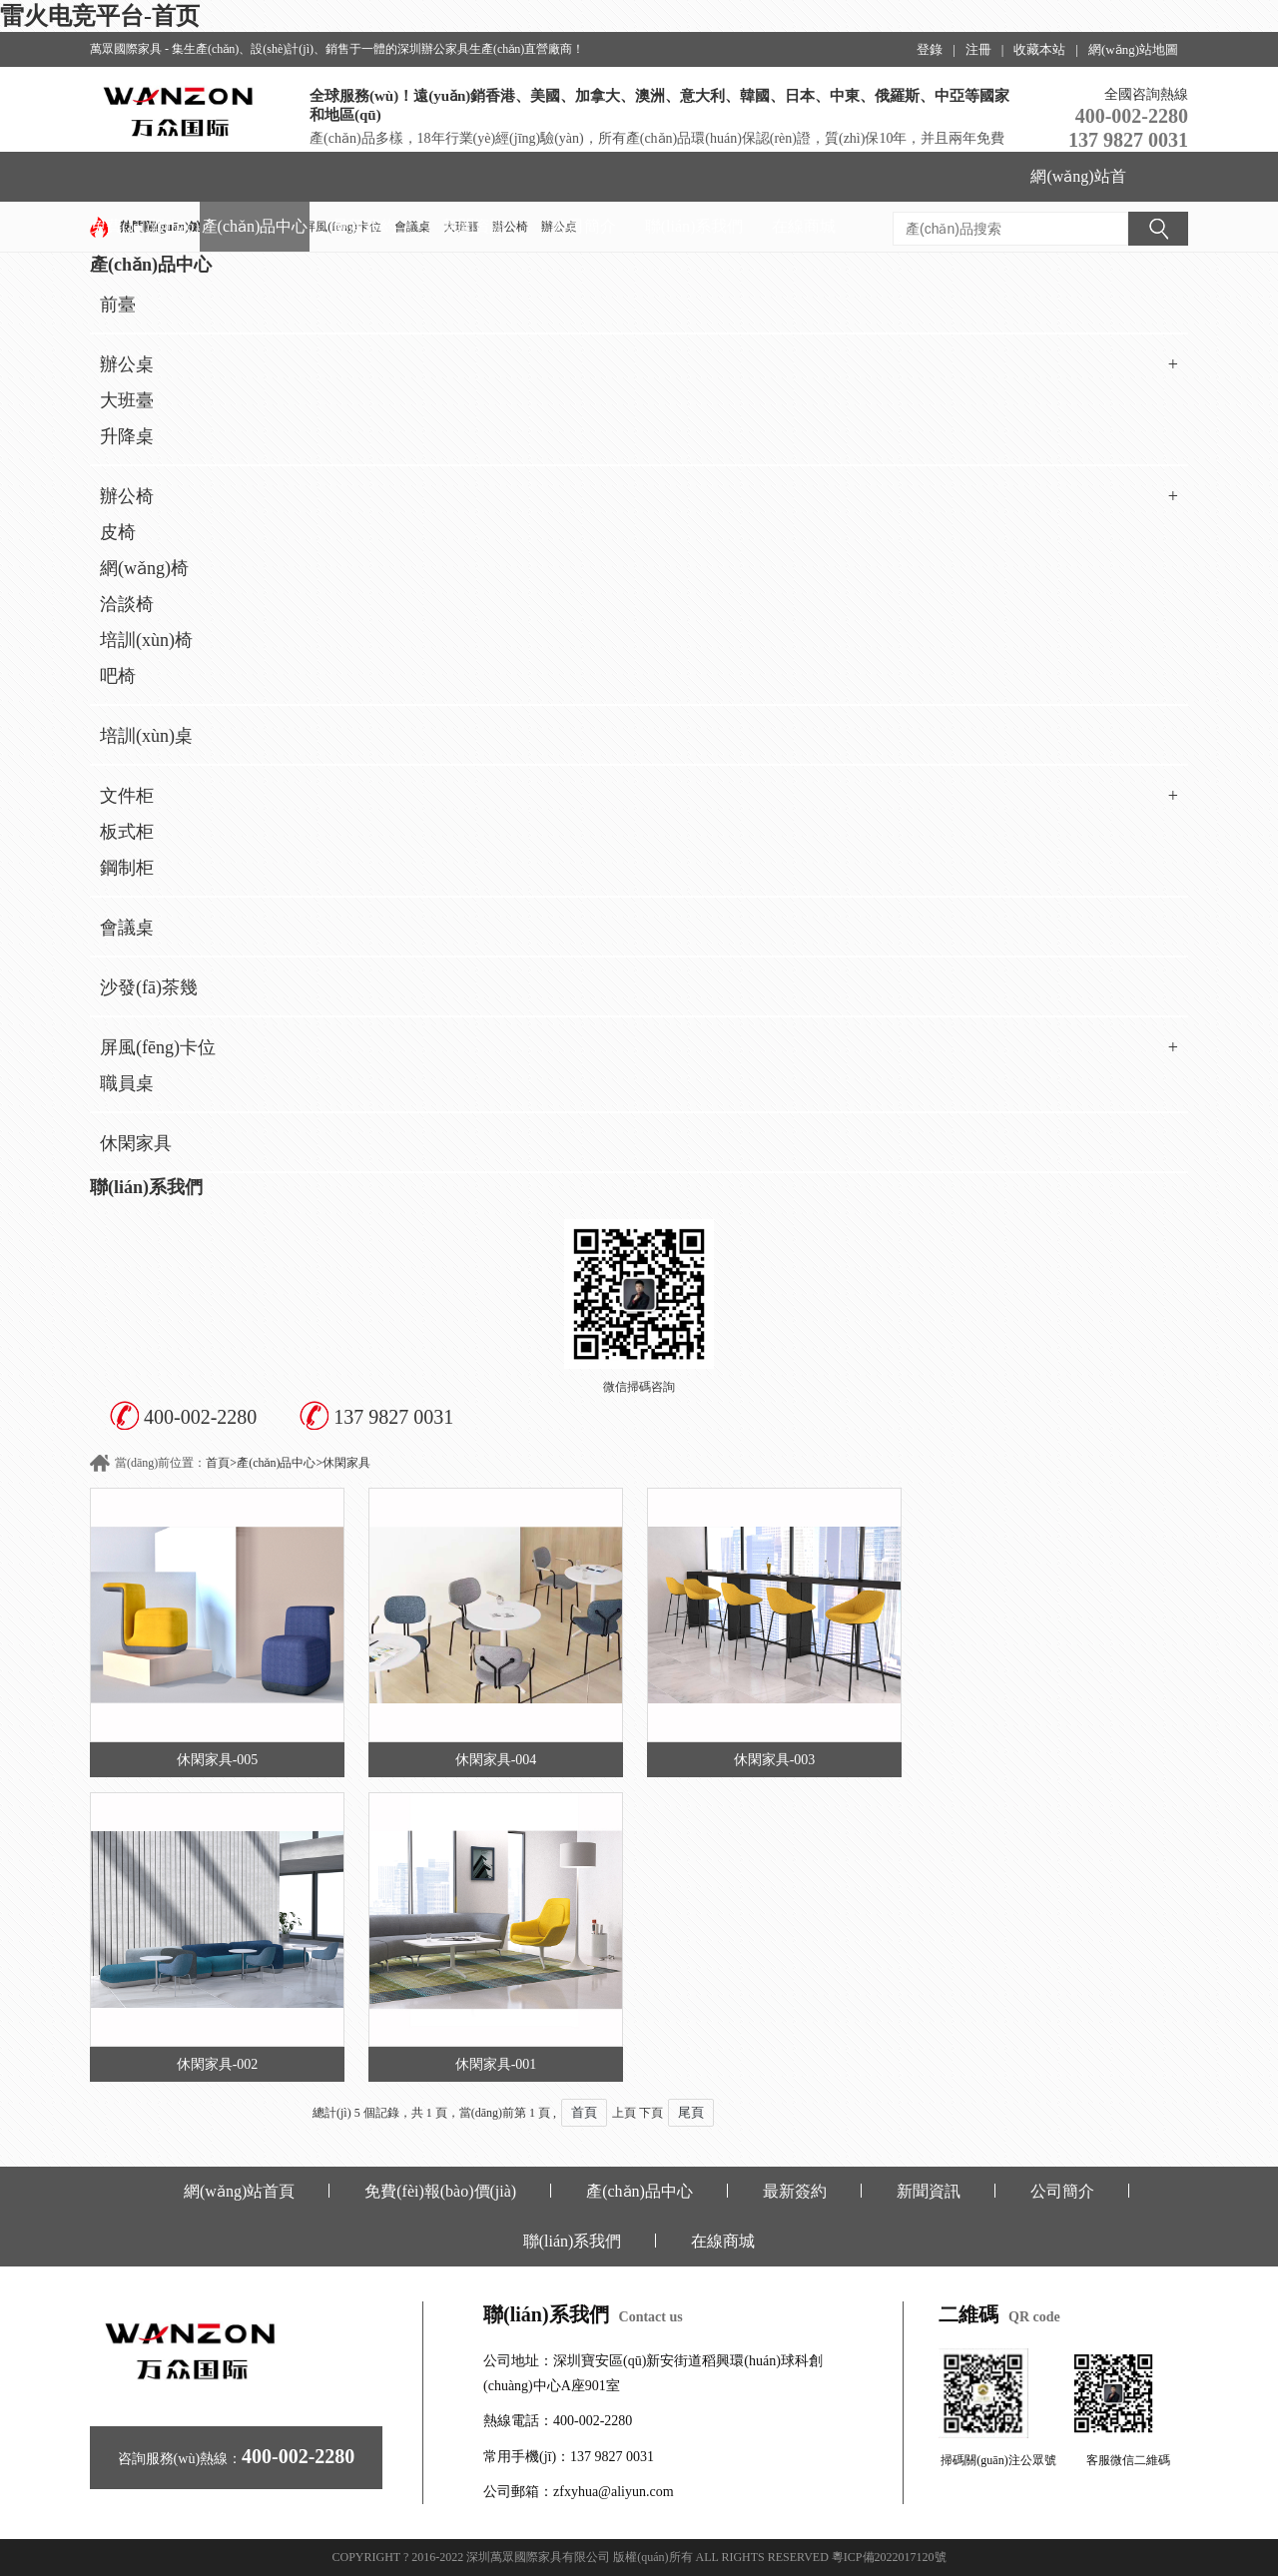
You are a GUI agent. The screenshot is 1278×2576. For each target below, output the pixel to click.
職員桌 (127, 1083)
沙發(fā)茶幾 (149, 987)
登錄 (930, 49)
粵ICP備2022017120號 (889, 2557)
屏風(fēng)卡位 (639, 1047)
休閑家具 (136, 1143)
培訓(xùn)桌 (146, 736)
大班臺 (127, 400)
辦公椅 (639, 496)
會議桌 (127, 928)
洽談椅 (127, 604)
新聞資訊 (474, 226)
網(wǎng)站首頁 (1077, 185)
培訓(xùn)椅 (146, 640)
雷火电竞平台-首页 (100, 16)
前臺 (118, 305)
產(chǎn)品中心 (255, 226)
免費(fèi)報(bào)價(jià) (144, 235)
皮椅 (118, 532)
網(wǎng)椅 (144, 568)
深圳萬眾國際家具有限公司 (538, 2557)
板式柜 (127, 832)
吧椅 (118, 676)
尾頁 (691, 2112)
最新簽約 (364, 226)
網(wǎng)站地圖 (1133, 49)
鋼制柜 (127, 868)
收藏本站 (1039, 49)
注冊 (978, 49)
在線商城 (804, 226)
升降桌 (127, 436)
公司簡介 (584, 226)
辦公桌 (639, 364)
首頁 (218, 1463)
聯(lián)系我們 (694, 226)
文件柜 (639, 796)
